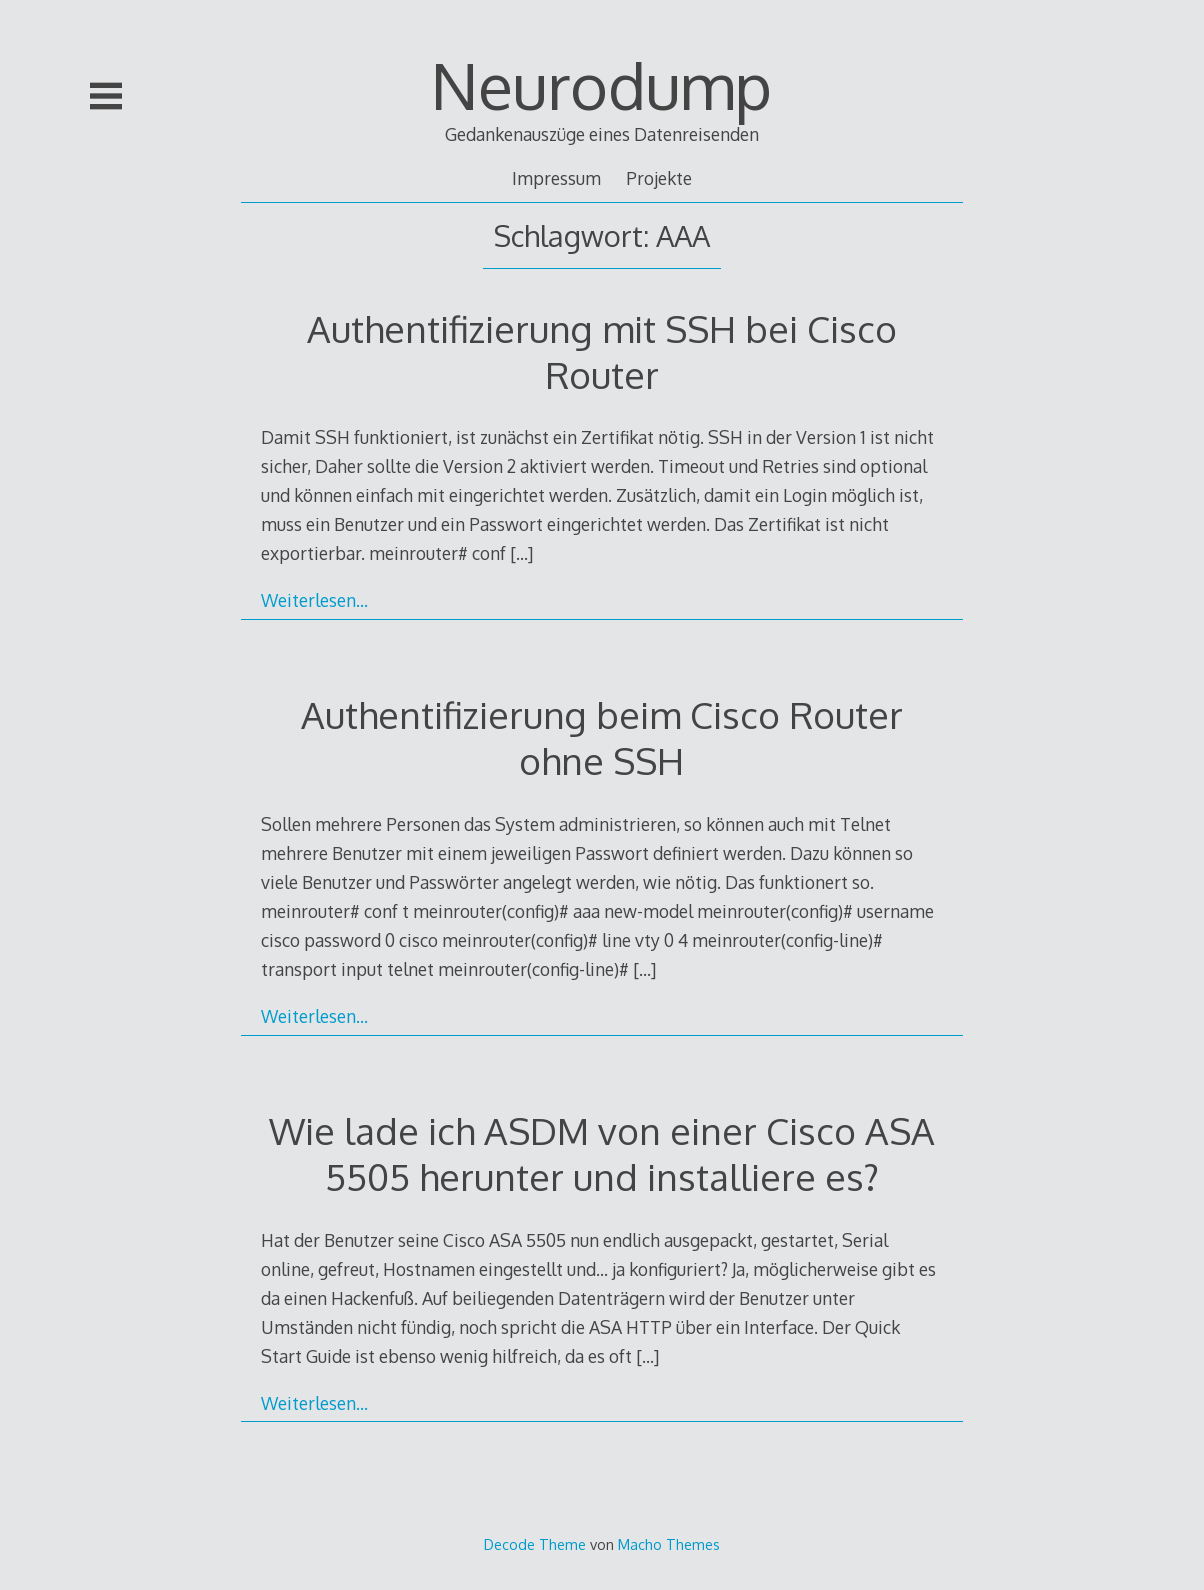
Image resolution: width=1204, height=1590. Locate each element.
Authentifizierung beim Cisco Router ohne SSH (602, 737)
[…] (521, 553)
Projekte (659, 178)
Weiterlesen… (314, 600)
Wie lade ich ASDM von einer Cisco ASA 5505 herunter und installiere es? (602, 1153)
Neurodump (601, 84)
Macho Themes (669, 1544)
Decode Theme (535, 1544)
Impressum (556, 178)
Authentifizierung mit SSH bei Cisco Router (602, 351)
